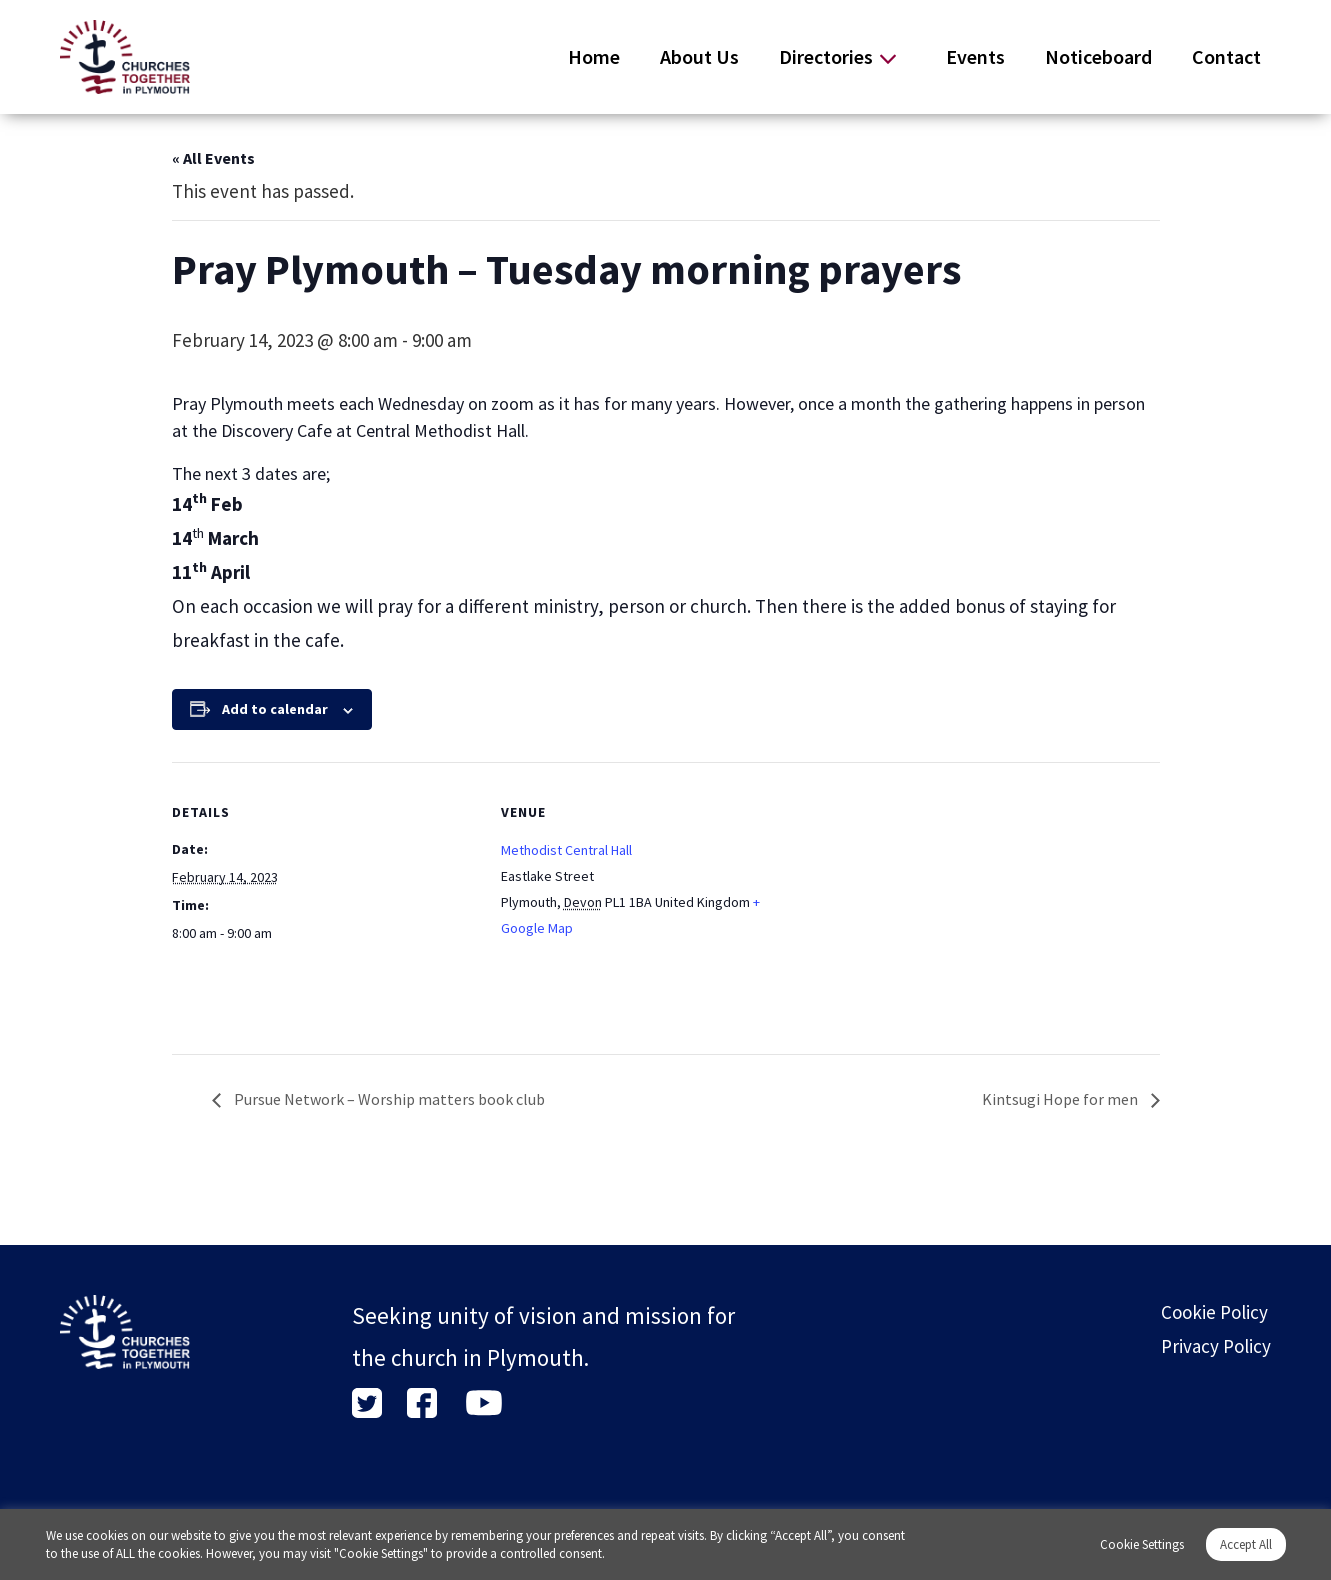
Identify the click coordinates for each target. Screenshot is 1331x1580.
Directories (826, 56)
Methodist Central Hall (566, 850)
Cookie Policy (1214, 1312)
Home (594, 56)
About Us (699, 56)
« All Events (213, 158)
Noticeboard (1098, 56)
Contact (1226, 56)
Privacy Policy (1216, 1346)
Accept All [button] (1246, 1544)
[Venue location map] (935, 900)
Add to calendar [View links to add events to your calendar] (275, 709)
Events (975, 56)
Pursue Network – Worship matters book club (388, 1099)
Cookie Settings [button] (1142, 1544)
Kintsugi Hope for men (1061, 1099)
